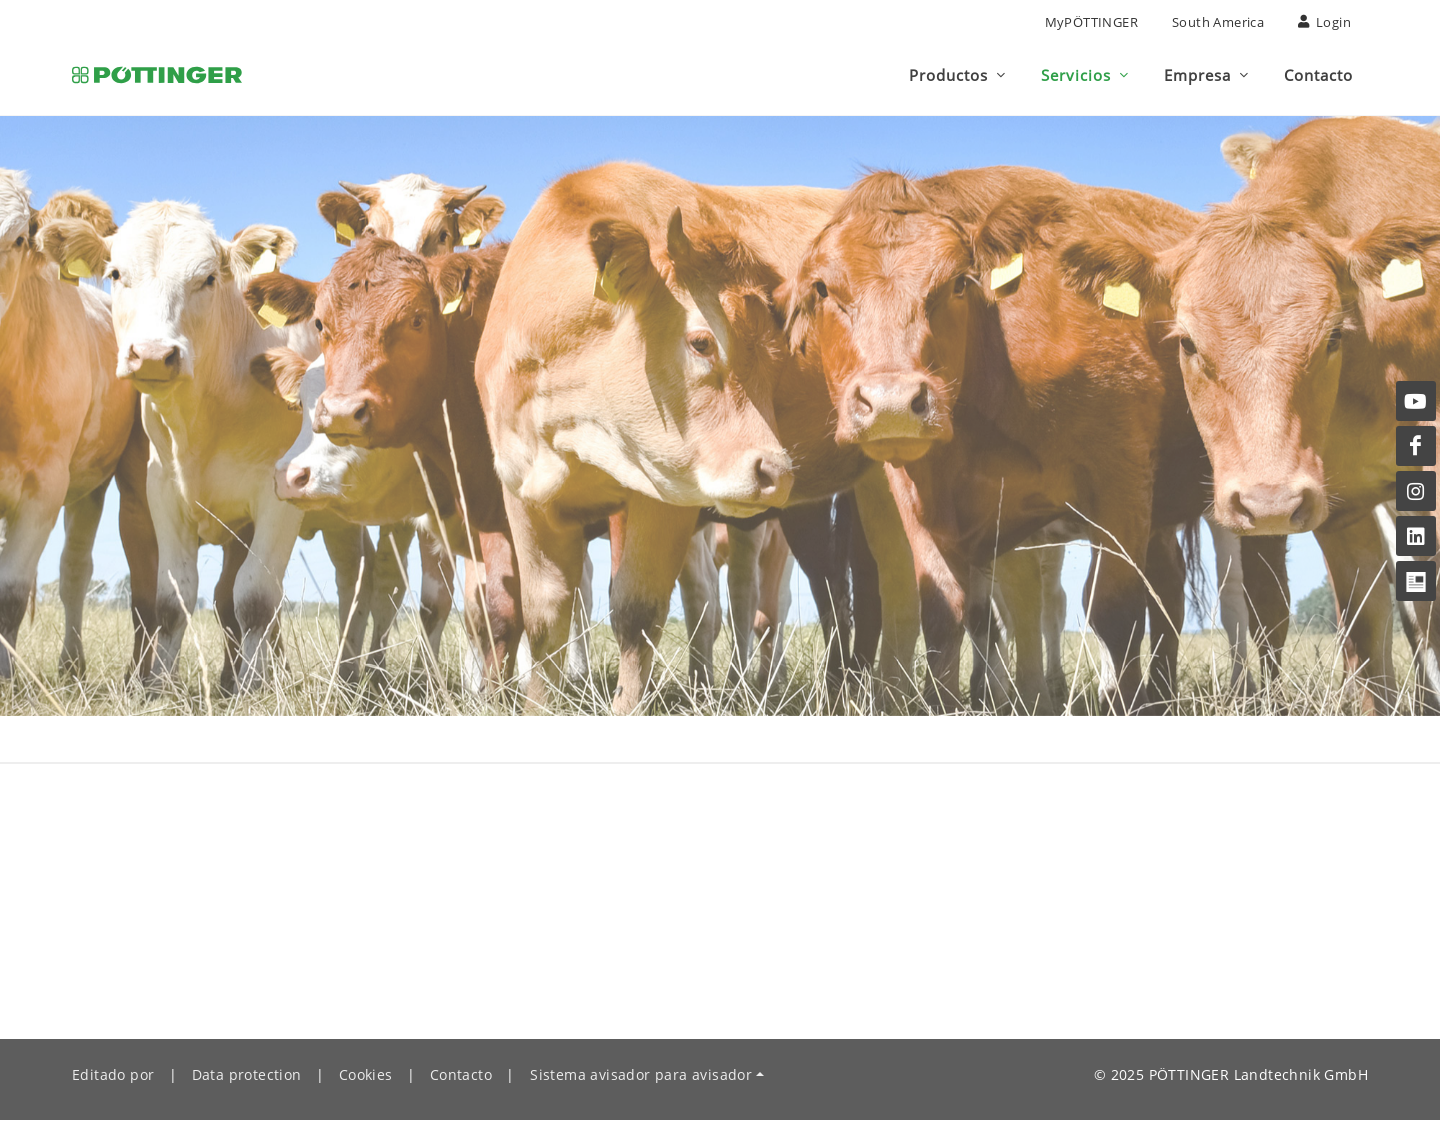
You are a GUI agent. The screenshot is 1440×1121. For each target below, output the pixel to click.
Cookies (366, 1075)
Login (1324, 22)
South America (1218, 22)
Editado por (113, 1075)
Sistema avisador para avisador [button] (641, 1075)
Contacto (461, 1075)
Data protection (247, 1075)
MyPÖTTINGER (1091, 22)
